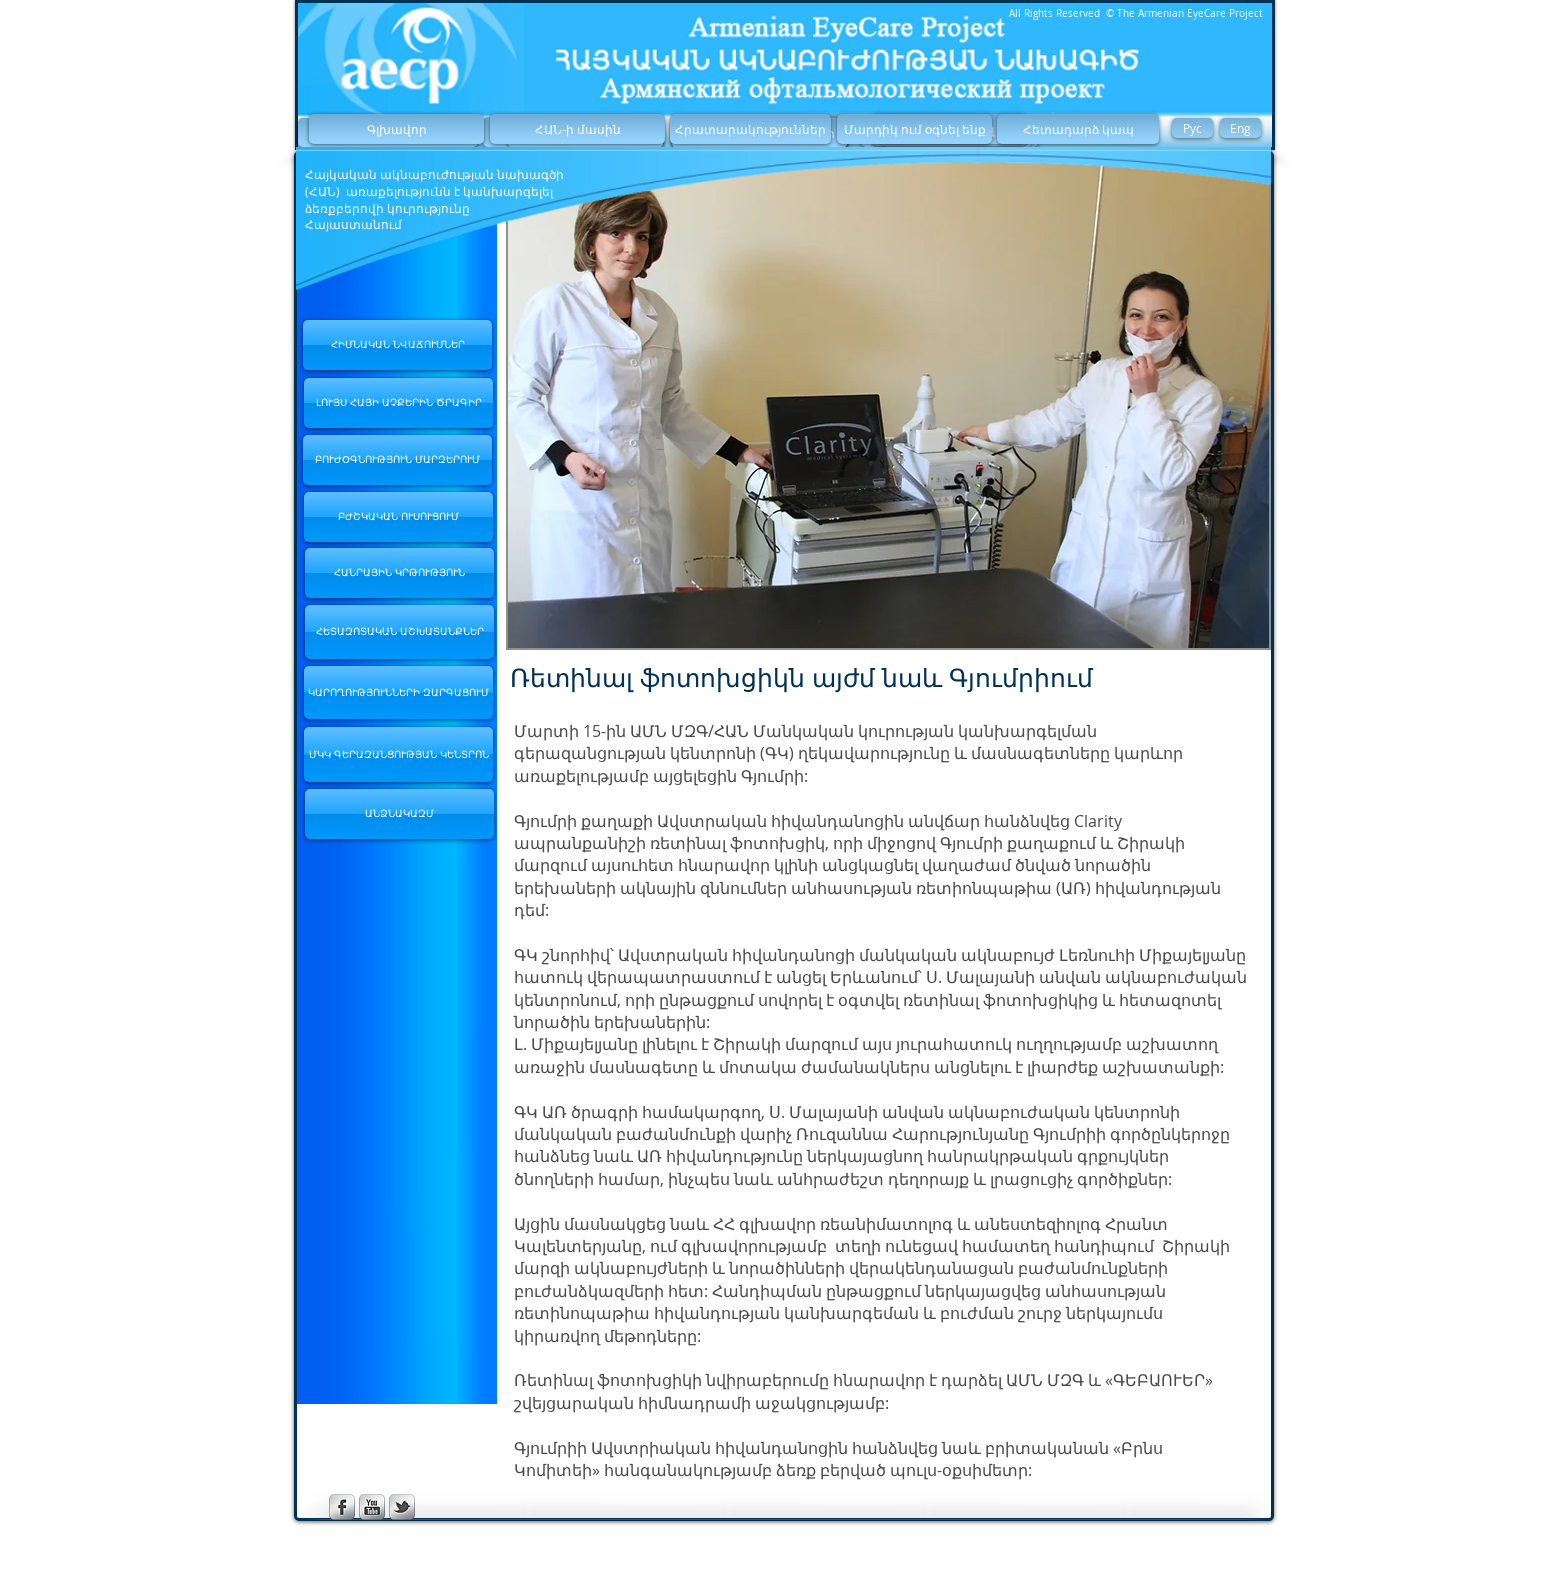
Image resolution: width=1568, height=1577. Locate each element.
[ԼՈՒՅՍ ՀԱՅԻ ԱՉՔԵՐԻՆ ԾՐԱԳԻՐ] (398, 403)
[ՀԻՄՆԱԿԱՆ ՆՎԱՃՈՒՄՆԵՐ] (397, 345)
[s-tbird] (402, 1507)
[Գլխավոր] (396, 129)
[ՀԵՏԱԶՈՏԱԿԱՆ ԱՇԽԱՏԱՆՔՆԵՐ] (399, 632)
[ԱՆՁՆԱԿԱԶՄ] (399, 814)
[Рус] (1192, 128)
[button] (888, 402)
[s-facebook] (342, 1507)
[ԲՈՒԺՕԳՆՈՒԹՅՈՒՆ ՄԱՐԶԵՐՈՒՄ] (397, 460)
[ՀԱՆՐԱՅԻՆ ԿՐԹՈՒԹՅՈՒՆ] (399, 573)
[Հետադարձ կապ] (1078, 129)
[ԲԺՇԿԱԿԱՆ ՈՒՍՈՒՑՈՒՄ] (398, 517)
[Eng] (1240, 128)
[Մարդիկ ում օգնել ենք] (914, 129)
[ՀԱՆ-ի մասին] (577, 129)
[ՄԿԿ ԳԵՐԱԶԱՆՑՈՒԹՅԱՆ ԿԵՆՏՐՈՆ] (398, 754)
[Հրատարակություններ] (750, 129)
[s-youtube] (372, 1507)
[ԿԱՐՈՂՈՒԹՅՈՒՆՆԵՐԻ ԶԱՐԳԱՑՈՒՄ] (398, 692)
